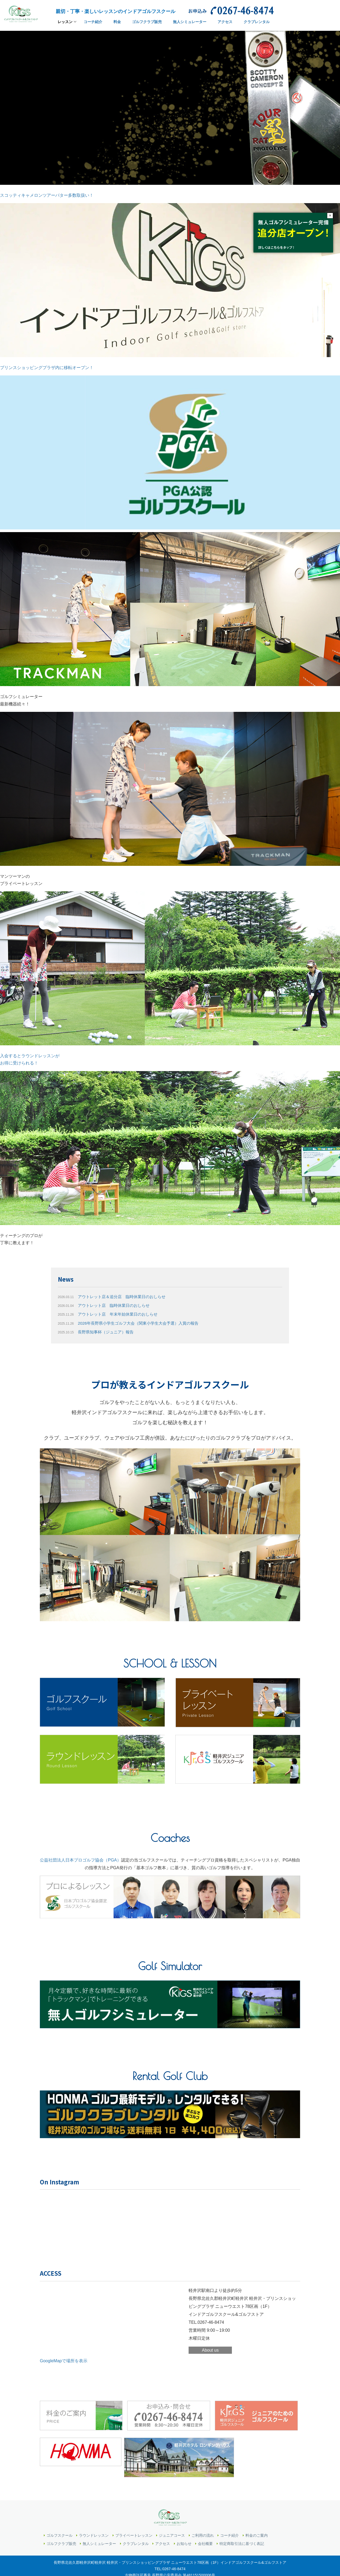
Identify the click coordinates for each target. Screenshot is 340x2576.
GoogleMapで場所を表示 (63, 2359)
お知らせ (184, 2531)
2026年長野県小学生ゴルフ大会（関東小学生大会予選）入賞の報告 (132, 1323)
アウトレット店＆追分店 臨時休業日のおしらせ (114, 1296)
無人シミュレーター (99, 2531)
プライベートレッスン (133, 2523)
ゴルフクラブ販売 (61, 2531)
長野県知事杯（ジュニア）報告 (97, 1331)
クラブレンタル (136, 2531)
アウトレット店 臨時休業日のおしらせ (106, 1305)
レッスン (65, 24)
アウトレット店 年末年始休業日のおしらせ (110, 1314)
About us (210, 2349)
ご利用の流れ (203, 2523)
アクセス (162, 2531)
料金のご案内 (256, 2523)
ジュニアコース (172, 2523)
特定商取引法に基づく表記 (241, 2531)
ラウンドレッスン (94, 2523)
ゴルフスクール (59, 2523)
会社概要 (205, 2531)
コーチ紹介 (229, 2523)
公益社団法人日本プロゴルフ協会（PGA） (80, 1859)
